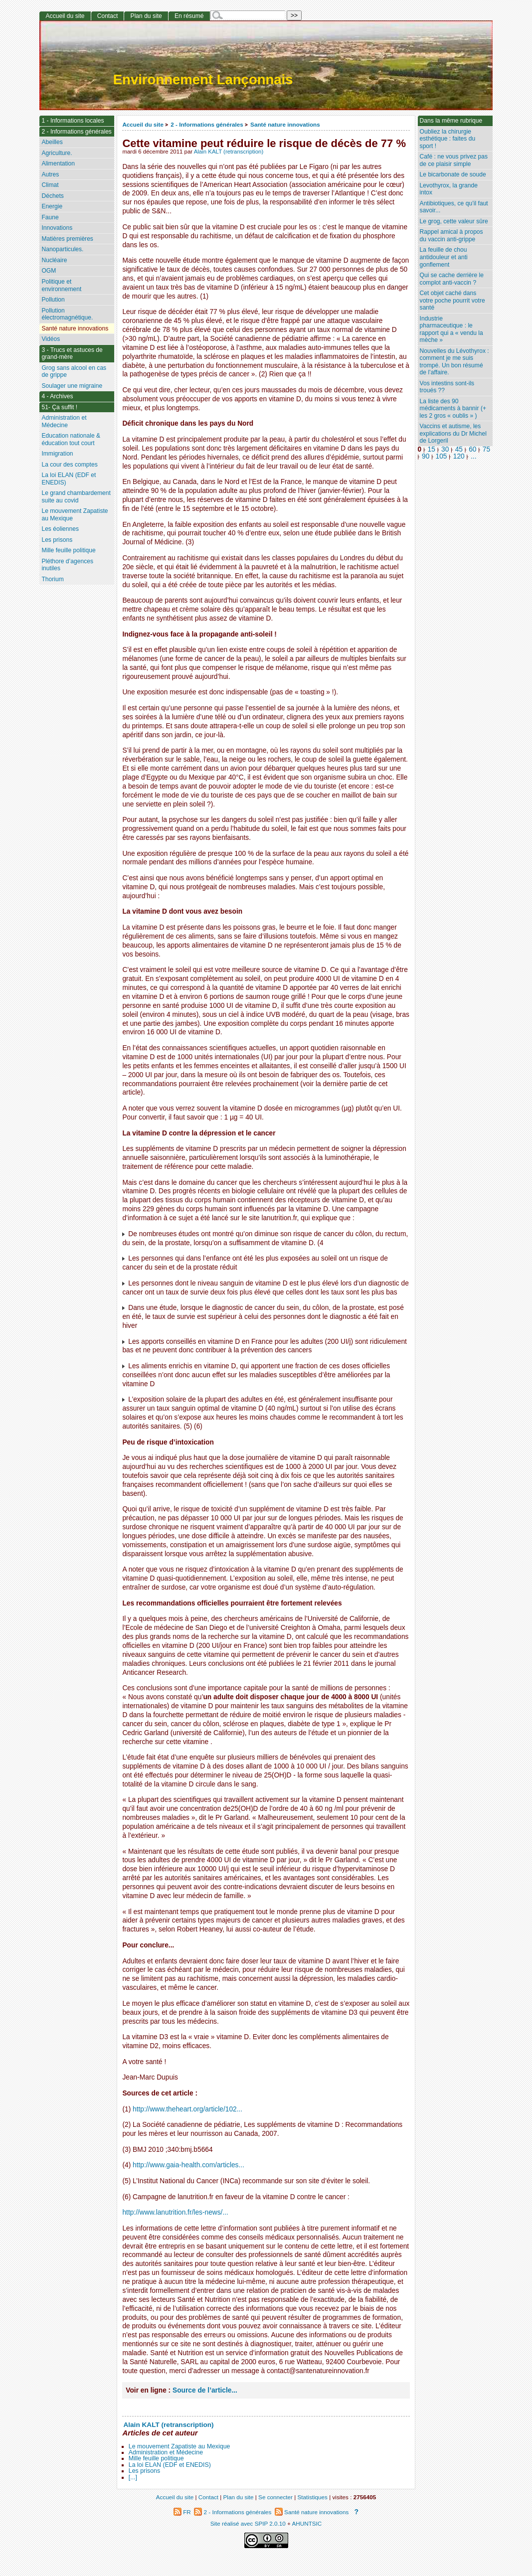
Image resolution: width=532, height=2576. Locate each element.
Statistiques (313, 2497)
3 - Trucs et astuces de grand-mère (71, 353)
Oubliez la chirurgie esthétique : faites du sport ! (448, 139)
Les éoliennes (60, 528)
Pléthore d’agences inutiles (67, 565)
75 (486, 449)
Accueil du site (143, 124)
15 (431, 449)
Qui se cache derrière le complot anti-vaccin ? (452, 279)
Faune (49, 217)
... (473, 456)
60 (472, 449)
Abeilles (51, 142)
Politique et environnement (61, 285)
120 (459, 456)
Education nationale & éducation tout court (70, 439)
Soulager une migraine (71, 385)
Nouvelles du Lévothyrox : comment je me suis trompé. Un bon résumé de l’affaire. (454, 361)
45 (459, 449)
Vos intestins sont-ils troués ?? (447, 387)
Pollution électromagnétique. (67, 314)
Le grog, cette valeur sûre (454, 221)
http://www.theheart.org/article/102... (187, 2109)
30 (445, 449)
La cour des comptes (69, 464)
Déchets (52, 195)
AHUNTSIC (307, 2523)
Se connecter (275, 2497)
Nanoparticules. (62, 249)
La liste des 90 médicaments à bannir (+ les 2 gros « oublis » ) (453, 408)
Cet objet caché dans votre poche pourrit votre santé (452, 300)
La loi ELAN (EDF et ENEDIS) (170, 2464)
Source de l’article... (205, 2390)
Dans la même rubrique (451, 120)
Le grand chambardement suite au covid (76, 496)
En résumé (189, 15)
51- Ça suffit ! (59, 407)
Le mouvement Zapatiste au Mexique (179, 2446)
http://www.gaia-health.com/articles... (188, 2165)
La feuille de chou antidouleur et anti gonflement (444, 257)
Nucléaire (54, 260)
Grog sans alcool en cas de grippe (73, 371)
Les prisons (144, 2470)
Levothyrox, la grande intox (449, 189)
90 (425, 456)
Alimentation (58, 163)
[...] (133, 2477)
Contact (107, 15)
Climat (49, 184)
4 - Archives (57, 396)
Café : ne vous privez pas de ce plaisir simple (454, 160)
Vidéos (50, 338)
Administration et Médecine (166, 2452)
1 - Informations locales (72, 120)
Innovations (56, 227)
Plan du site (146, 15)
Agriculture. (56, 153)
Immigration (57, 453)
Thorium (52, 579)
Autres (50, 174)
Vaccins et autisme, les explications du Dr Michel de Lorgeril (453, 433)
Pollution (52, 299)
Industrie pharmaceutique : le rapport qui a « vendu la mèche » (451, 329)
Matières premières (67, 238)
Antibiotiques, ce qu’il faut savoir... (454, 207)
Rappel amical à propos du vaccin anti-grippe (451, 235)
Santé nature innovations (285, 124)
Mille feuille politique (156, 2458)
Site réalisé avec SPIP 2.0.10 (248, 2523)
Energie (51, 206)
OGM (48, 270)
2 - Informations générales (207, 124)
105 (441, 456)
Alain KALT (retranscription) (229, 152)
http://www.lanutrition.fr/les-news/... (175, 2212)
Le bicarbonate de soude (453, 174)
